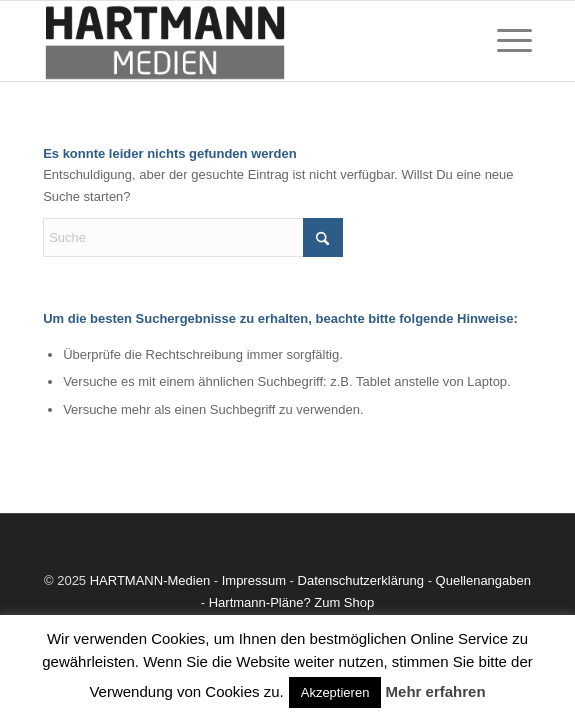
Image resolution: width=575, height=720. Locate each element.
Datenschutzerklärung (361, 580)
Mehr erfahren (436, 691)
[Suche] (193, 237)
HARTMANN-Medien (150, 580)
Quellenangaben (483, 580)
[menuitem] (504, 41)
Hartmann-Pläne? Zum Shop (291, 602)
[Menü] (504, 41)
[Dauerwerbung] (238, 41)
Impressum (254, 580)
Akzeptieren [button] (335, 692)
